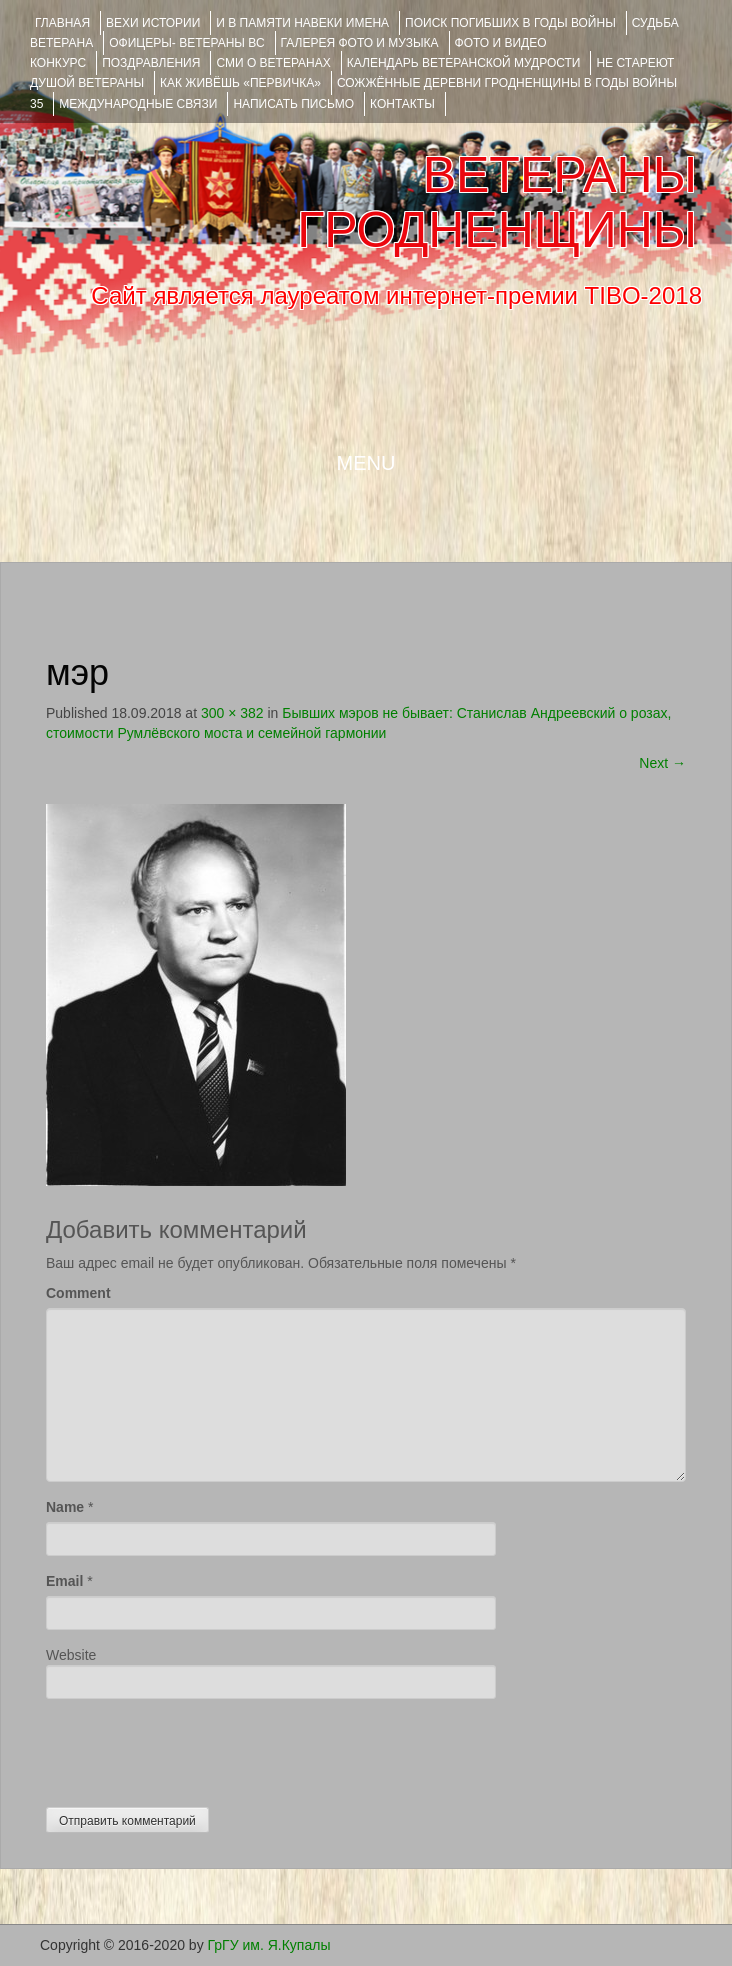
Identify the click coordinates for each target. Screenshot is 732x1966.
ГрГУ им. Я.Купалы (269, 1945)
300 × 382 (232, 713)
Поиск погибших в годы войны (510, 23)
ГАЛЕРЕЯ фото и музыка (360, 43)
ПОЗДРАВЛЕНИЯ (151, 63)
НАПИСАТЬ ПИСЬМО (293, 104)
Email (64, 1581)
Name (65, 1507)
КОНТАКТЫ (402, 104)
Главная (62, 23)
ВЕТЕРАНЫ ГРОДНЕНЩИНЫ (497, 202)
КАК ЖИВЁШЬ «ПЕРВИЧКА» (240, 83)
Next (662, 763)
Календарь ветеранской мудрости (464, 63)
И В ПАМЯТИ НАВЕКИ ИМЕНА (302, 23)
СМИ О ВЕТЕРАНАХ (273, 63)
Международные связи (138, 104)
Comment (78, 1293)
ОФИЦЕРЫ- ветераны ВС (186, 43)
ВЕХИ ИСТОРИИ (153, 23)
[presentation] (198, 1748)
